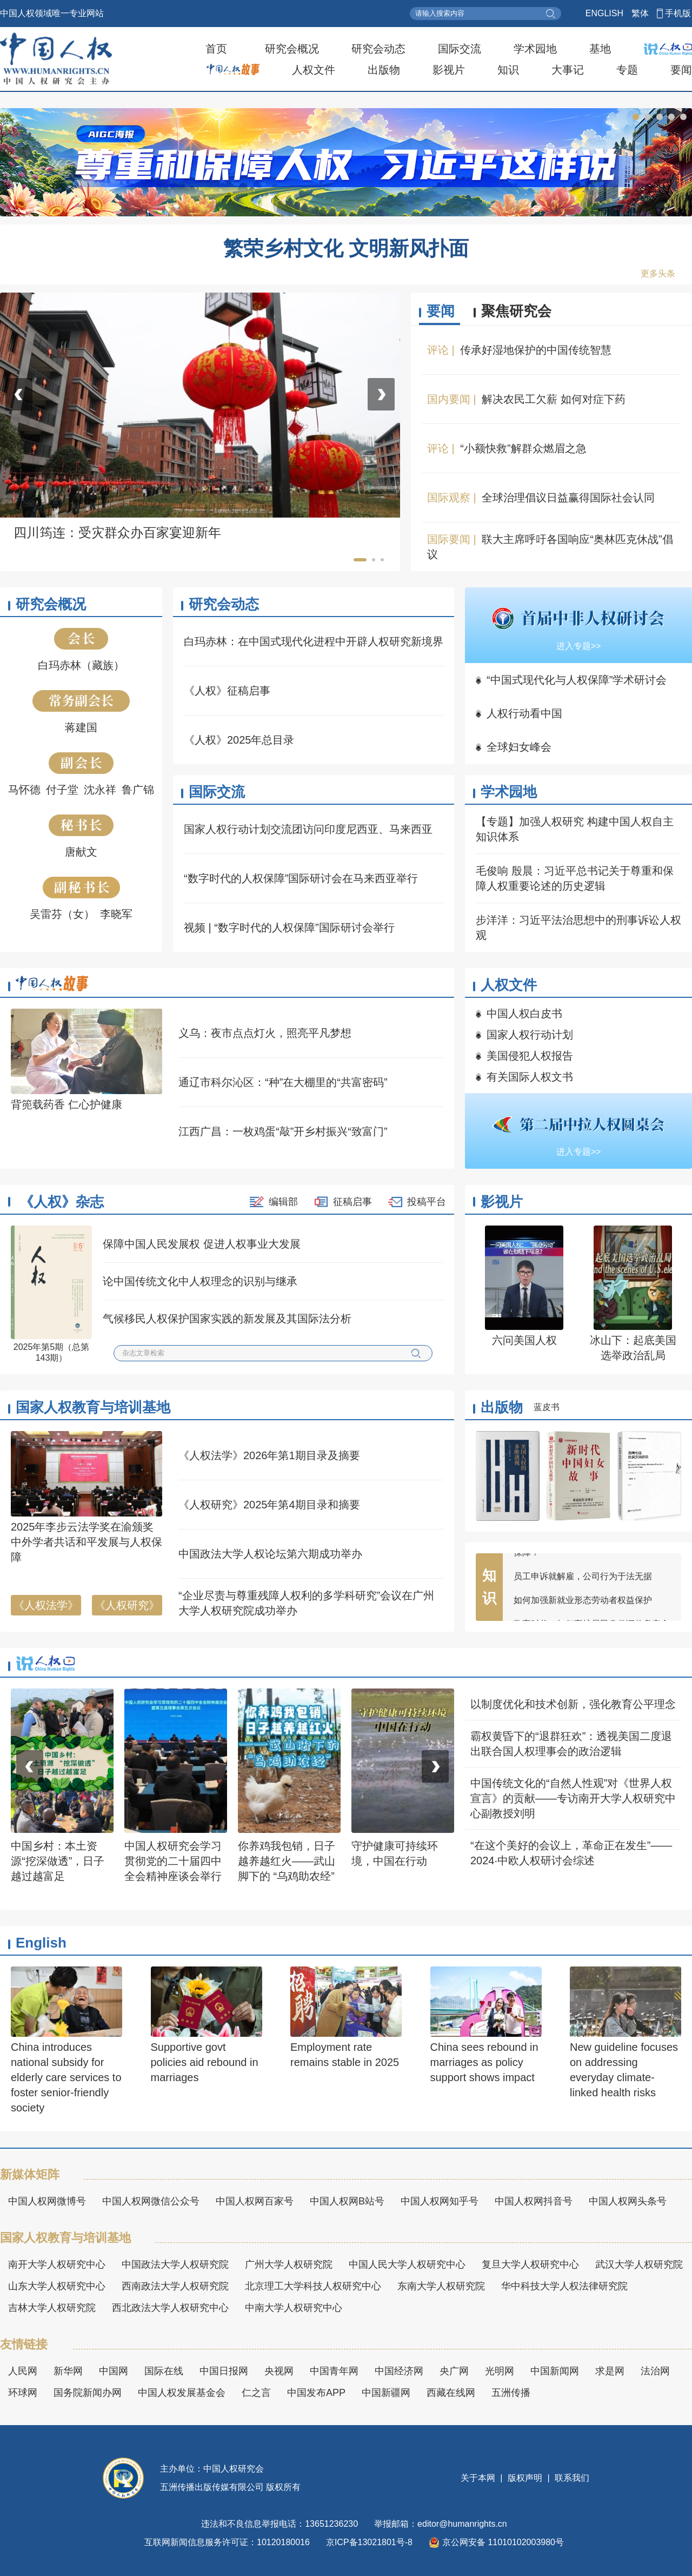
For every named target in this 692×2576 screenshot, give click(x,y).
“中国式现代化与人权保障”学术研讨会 (577, 680)
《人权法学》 (46, 1605)
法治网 (655, 2371)
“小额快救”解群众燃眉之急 (523, 448)
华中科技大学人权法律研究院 (564, 2286)
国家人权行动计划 (530, 1035)
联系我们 (571, 2477)
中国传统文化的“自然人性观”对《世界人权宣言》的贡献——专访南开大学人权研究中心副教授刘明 (573, 1798)
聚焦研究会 (516, 310)
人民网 (22, 2371)
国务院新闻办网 (88, 2392)
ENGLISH (604, 13)
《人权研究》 (127, 1605)
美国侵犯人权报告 (530, 1056)
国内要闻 (448, 399)
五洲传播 (510, 2392)
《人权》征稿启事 (227, 691)
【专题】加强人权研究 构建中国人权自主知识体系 (575, 829)
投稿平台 (426, 1201)
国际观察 (448, 498)
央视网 (279, 2371)
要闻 (681, 70)
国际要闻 (448, 539)
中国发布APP (316, 2392)
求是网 (609, 2371)
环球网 (22, 2392)
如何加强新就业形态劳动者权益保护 (583, 1606)
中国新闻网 (554, 2371)
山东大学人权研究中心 (56, 2286)
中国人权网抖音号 (534, 2201)
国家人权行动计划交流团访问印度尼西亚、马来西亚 (308, 829)
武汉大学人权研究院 (639, 2264)
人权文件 (313, 70)
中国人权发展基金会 (181, 2392)
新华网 (68, 2371)
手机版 (678, 13)
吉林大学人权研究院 (52, 2307)
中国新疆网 (386, 2392)
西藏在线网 (451, 2392)
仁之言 (256, 2392)
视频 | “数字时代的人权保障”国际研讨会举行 (289, 927)
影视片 (448, 70)
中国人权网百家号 (255, 2201)
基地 (600, 49)
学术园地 (535, 49)
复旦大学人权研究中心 (530, 2264)
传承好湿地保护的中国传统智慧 (535, 350)
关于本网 (479, 2477)
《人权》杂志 (61, 1202)
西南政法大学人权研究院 (175, 2286)
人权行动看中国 (524, 713)
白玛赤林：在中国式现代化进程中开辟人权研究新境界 (313, 641)
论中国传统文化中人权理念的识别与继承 (200, 1281)
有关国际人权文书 (530, 1077)
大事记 (567, 70)
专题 (627, 70)
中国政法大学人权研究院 (175, 2264)
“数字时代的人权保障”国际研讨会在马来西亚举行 (301, 878)
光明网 (499, 2371)
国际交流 (459, 49)
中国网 (113, 2371)
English (41, 1942)
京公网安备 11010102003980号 (496, 2542)
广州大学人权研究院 (288, 2264)
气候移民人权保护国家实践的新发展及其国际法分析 (227, 1319)
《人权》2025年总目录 (239, 740)
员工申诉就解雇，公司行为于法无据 (583, 1582)
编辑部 (283, 1201)
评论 (438, 350)
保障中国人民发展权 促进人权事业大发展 (202, 1244)
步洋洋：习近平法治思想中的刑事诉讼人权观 (578, 927)
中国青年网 (334, 2371)
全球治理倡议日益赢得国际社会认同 (568, 498)
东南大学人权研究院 (441, 2286)
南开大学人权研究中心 (56, 2264)
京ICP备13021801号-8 (369, 2542)
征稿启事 (352, 1201)
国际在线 (163, 2371)
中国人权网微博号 (47, 2201)
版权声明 (525, 2477)
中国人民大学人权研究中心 (407, 2264)
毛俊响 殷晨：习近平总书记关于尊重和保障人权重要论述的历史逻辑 (575, 878)
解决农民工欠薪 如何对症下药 (554, 399)
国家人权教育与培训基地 (93, 1407)
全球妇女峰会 (519, 747)
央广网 (454, 2371)
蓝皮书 (547, 1407)
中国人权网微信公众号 (150, 2201)
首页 (216, 49)
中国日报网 (223, 2371)
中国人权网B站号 (347, 2201)
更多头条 (658, 273)
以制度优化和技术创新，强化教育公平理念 (573, 1704)
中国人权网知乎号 (439, 2201)
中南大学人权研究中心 (293, 2307)
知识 (508, 70)
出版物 (384, 70)
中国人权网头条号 (628, 2201)
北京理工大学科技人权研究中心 (313, 2286)
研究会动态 (378, 49)
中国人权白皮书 (524, 1013)
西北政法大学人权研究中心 (170, 2307)
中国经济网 (399, 2371)
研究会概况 (292, 49)
